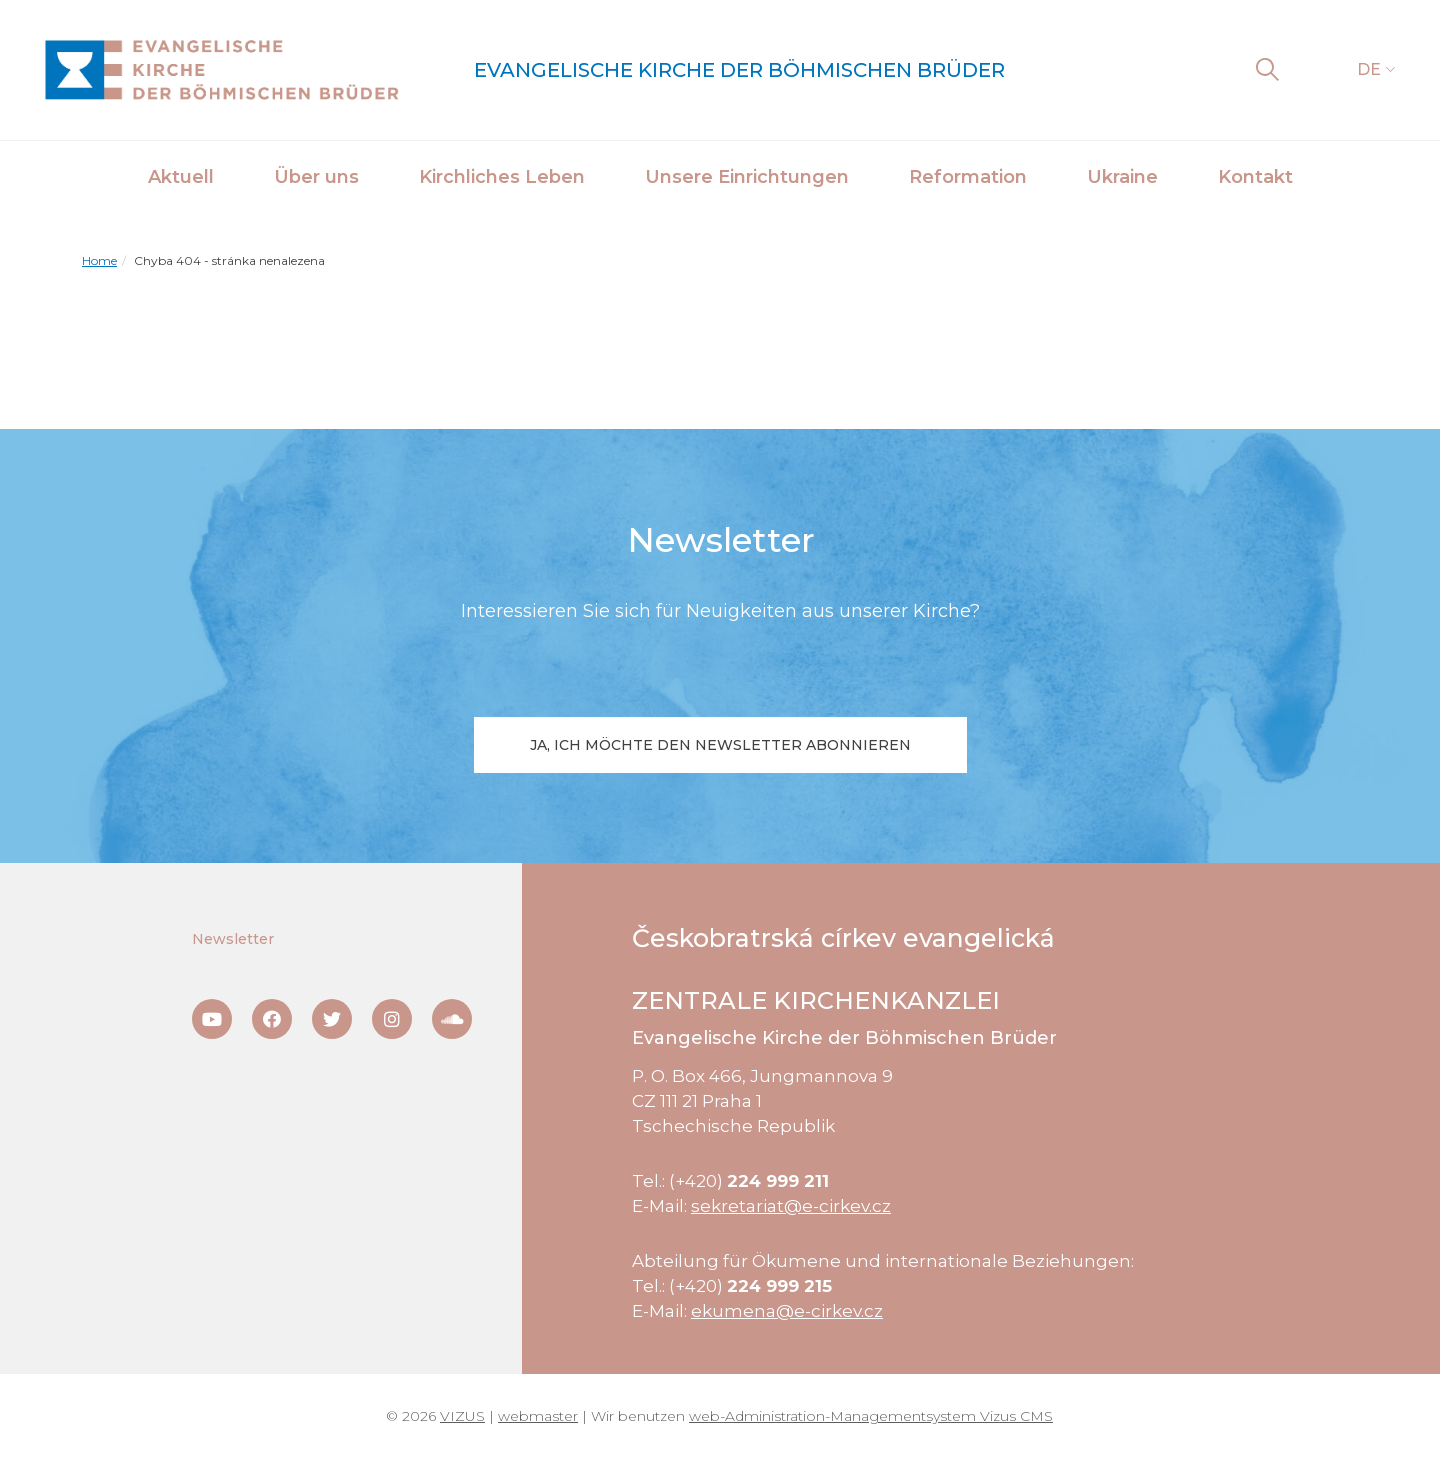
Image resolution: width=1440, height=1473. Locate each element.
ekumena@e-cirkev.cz (787, 1311)
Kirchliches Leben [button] (502, 177)
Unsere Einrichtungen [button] (747, 177)
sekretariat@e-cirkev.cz (791, 1206)
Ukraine (1122, 177)
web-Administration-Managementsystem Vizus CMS (871, 1416)
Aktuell (181, 177)
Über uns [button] (316, 177)
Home (99, 260)
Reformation (968, 177)
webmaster (538, 1416)
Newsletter (233, 939)
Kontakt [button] (1255, 177)
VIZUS (462, 1416)
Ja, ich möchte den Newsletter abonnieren (720, 745)
